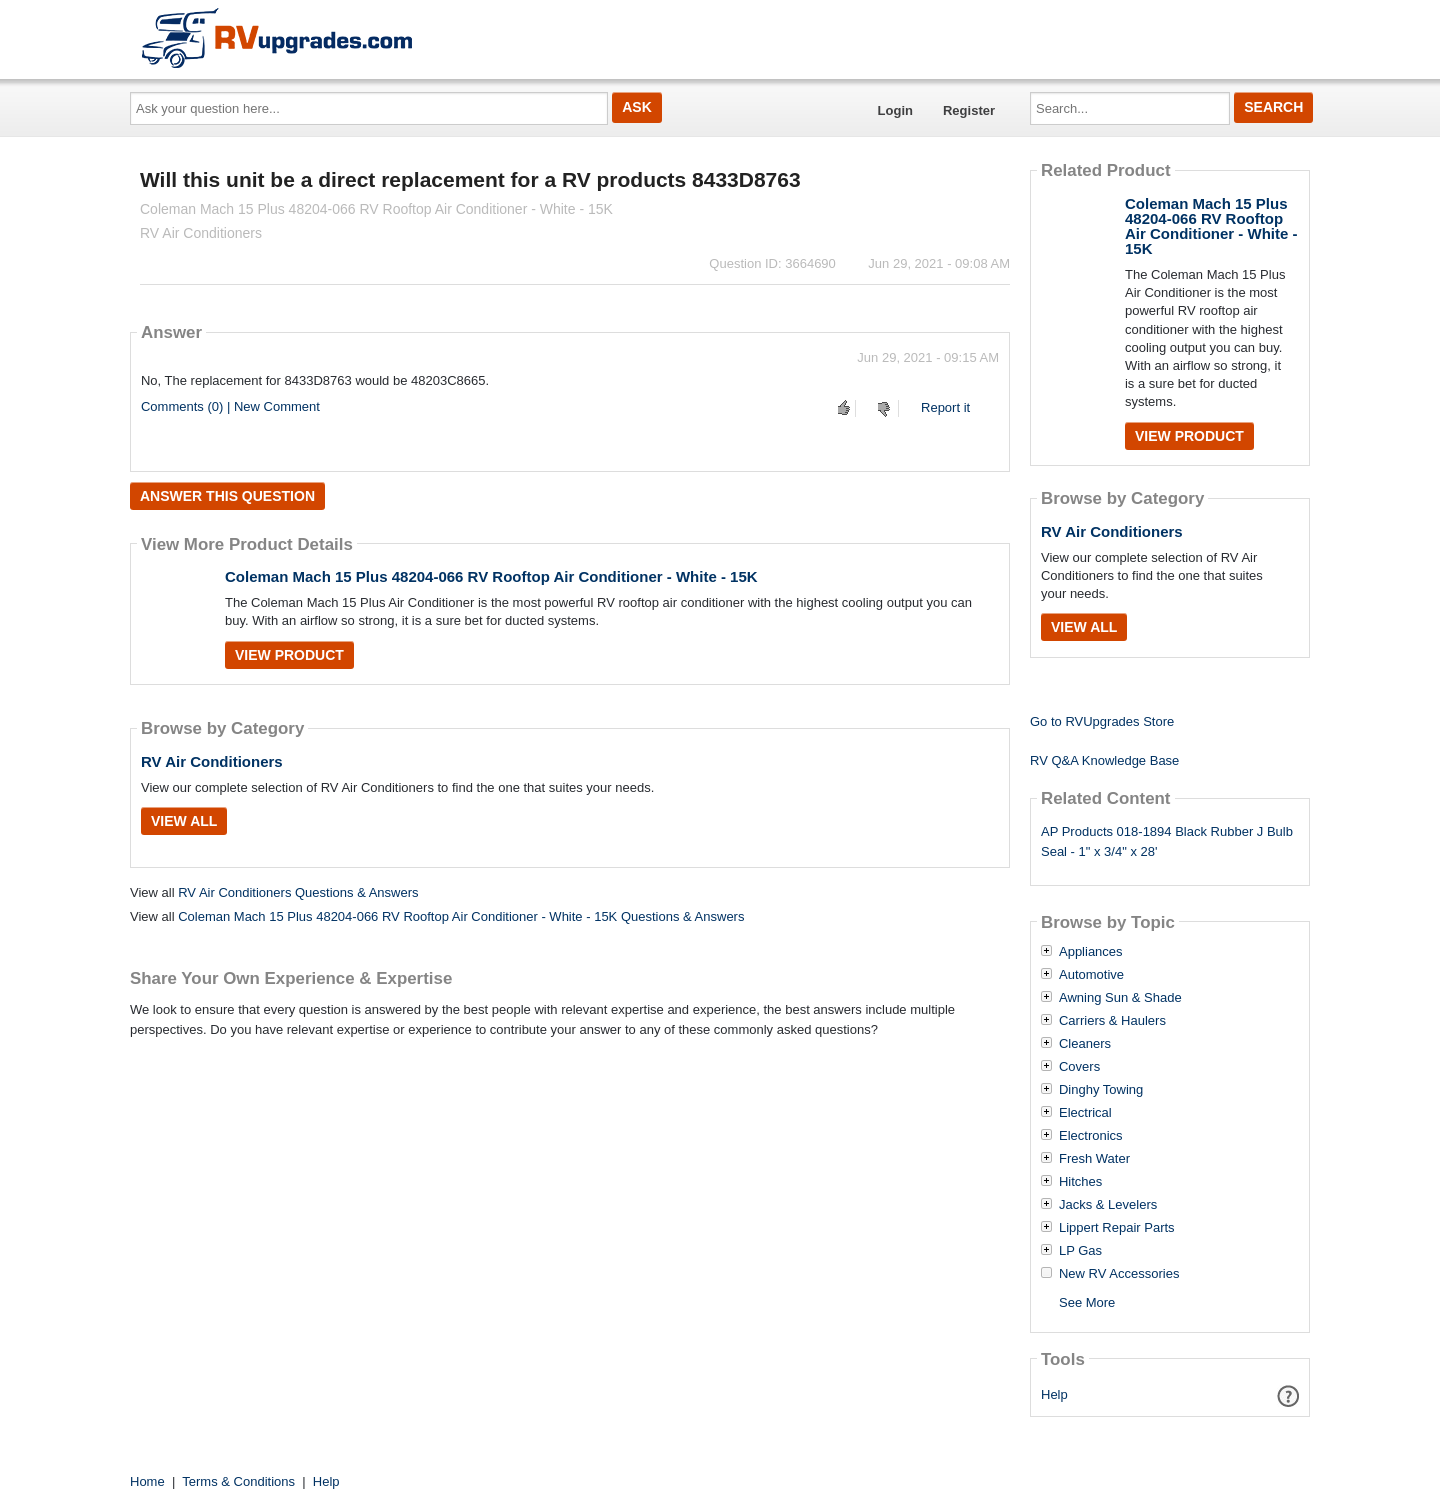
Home (147, 1481)
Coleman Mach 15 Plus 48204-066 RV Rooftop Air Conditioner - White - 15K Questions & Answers (461, 916)
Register (969, 110)
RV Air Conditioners (212, 761)
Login (895, 110)
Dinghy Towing (1101, 1090)
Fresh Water (1094, 1159)
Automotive (1091, 975)
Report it (945, 407)
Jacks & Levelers (1108, 1205)
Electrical (1085, 1113)
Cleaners (1085, 1044)
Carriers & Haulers (1112, 1021)
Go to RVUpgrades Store (1102, 721)
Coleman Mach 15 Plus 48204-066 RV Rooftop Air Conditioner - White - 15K (491, 576)
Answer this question (227, 496)
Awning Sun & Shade (1120, 998)
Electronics (1091, 1136)
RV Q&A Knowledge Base (1104, 760)
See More (1087, 1302)
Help (1054, 1394)
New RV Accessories (1119, 1274)
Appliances (1091, 952)
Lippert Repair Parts (1117, 1228)
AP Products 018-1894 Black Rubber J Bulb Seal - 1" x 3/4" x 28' (1167, 842)
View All (184, 821)
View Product (289, 655)
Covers (1079, 1067)
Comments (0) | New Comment (230, 406)
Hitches (1080, 1182)
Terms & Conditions (238, 1481)
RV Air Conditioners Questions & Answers (298, 892)
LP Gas (1080, 1251)
